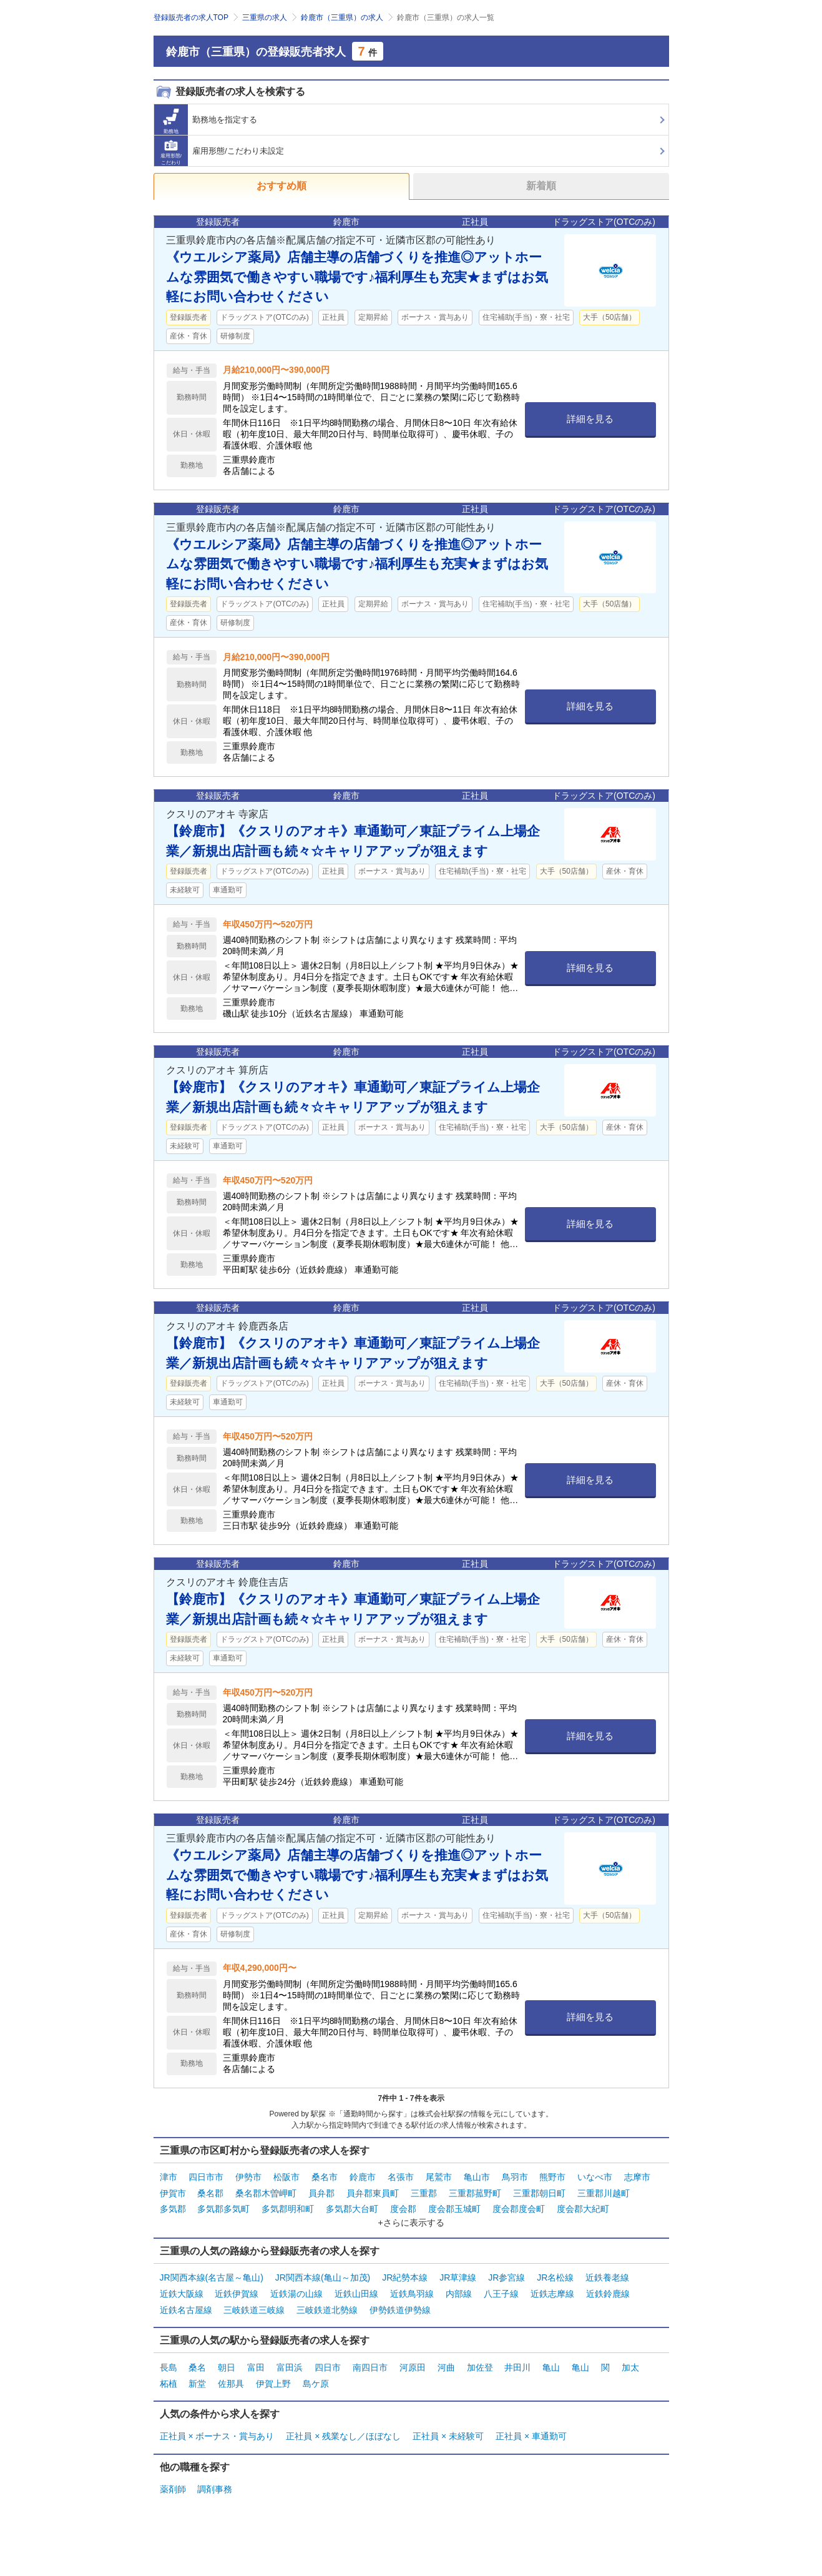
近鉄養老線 (607, 2276)
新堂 (197, 2381)
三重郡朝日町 (539, 2193)
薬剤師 (173, 2485)
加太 (630, 2365)
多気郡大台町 (352, 2208)
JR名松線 (555, 2276)
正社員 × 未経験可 (448, 2433)
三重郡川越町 (603, 2193)
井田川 (517, 2365)
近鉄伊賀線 (236, 2292)
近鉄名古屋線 (186, 2307)
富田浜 (289, 2365)
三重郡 (424, 2193)
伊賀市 (173, 2193)
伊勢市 (248, 2177)
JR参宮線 (506, 2276)
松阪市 (286, 2177)
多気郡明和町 (288, 2208)
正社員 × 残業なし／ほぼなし (343, 2433)
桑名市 (324, 2177)
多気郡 (173, 2208)
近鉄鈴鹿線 (608, 2292)
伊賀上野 (273, 2381)
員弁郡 (321, 2193)
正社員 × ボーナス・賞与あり (217, 2433)
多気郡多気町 (223, 2208)
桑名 (197, 2365)
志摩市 (637, 2177)
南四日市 (370, 2365)
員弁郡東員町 (372, 2193)
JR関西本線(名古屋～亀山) (211, 2276)
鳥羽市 (515, 2177)
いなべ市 (594, 2177)
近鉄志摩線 (552, 2292)
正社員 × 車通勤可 (531, 2433)
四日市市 (205, 2177)
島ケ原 (316, 2381)
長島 (168, 2365)
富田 (256, 2365)
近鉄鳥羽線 (412, 2292)
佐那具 (231, 2381)
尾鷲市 (439, 2177)
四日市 (328, 2365)
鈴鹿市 (363, 2177)
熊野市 (552, 2177)
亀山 (551, 2365)
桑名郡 (210, 2193)
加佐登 (480, 2365)
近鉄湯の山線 (296, 2292)
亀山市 (477, 2177)
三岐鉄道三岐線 (254, 2307)
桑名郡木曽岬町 (265, 2193)
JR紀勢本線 (405, 2276)
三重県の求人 (264, 17)
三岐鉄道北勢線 (327, 2307)
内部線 (459, 2292)
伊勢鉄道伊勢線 (400, 2307)
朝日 (226, 2365)
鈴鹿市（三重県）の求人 (342, 17)
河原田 (412, 2365)
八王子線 (501, 2292)
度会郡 (403, 2208)
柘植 (168, 2381)
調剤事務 (214, 2485)
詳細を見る (590, 418)
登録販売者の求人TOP (191, 17)
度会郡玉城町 (454, 2208)
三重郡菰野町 (475, 2193)
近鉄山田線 (356, 2292)
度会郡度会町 (518, 2208)
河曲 (446, 2365)
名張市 (401, 2177)
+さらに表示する (411, 2221)
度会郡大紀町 (583, 2208)
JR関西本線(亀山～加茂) (322, 2276)
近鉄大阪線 (181, 2292)
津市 (168, 2177)
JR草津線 (457, 2276)
